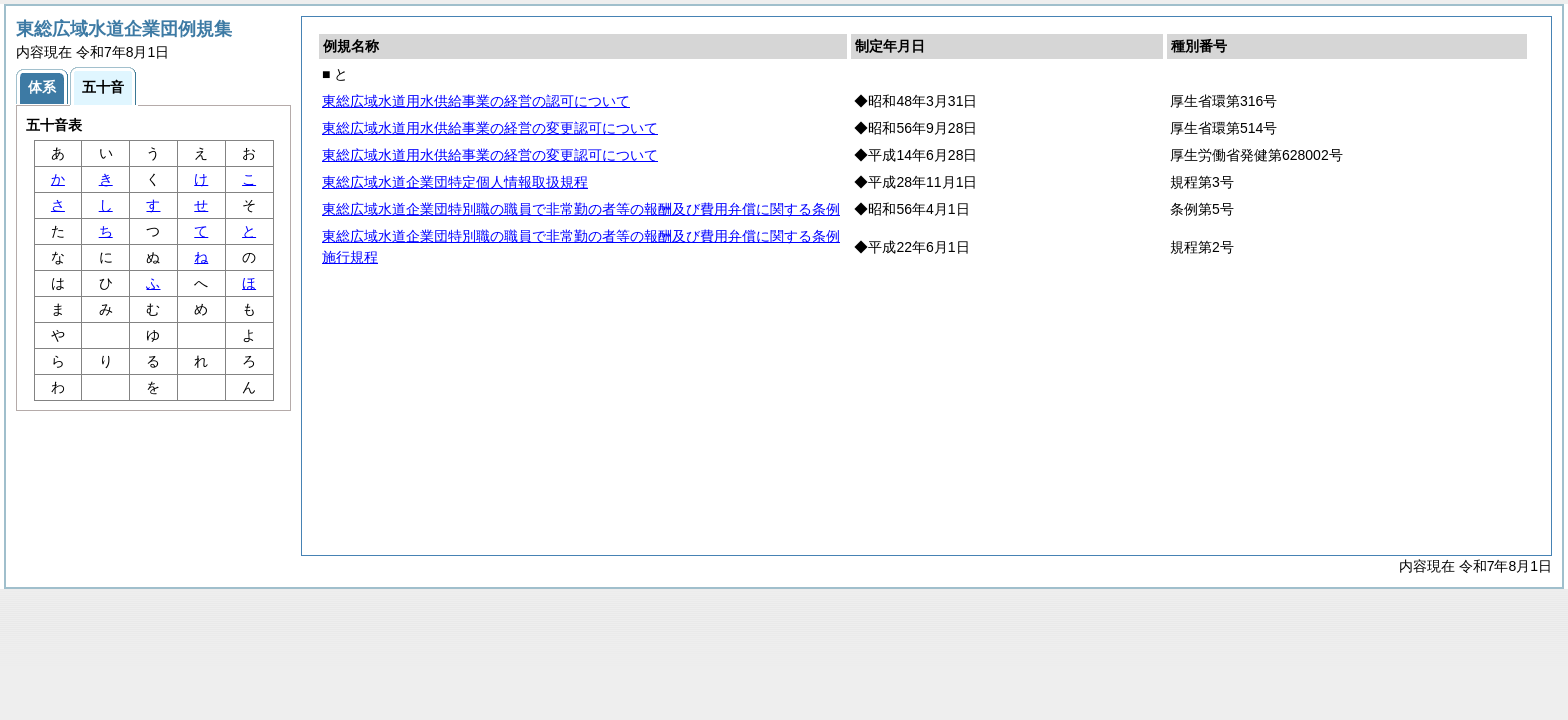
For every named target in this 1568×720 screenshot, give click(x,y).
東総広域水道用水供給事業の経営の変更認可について (490, 128)
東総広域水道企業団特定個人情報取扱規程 (455, 182)
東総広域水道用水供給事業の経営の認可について (476, 101)
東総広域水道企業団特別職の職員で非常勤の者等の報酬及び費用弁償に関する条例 (581, 209)
